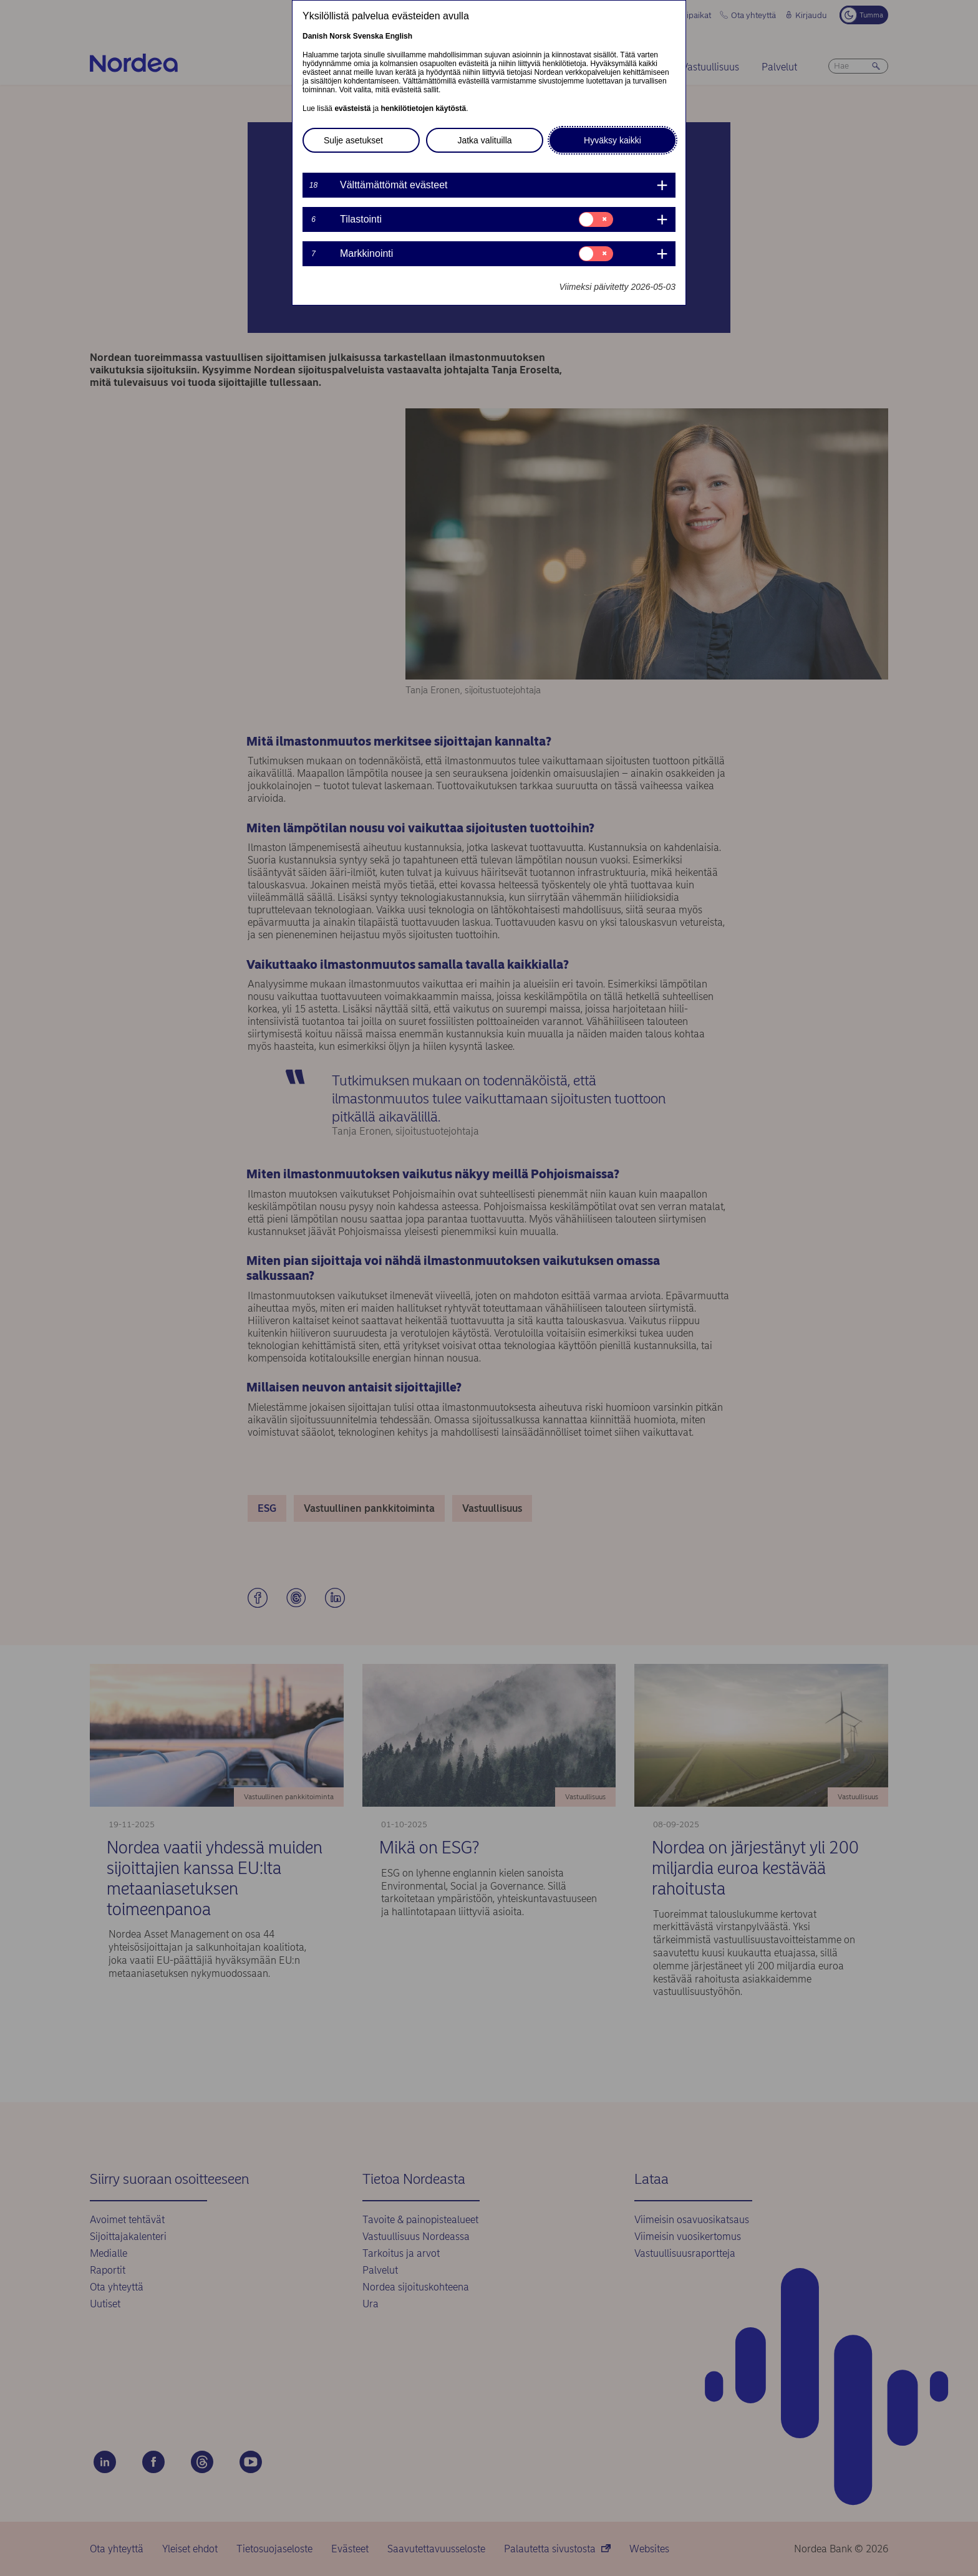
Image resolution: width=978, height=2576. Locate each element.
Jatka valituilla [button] (484, 140)
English (398, 36)
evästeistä (352, 108)
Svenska (368, 36)
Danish (315, 36)
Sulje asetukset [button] (353, 140)
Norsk (340, 36)
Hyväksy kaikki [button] (612, 140)
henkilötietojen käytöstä (423, 108)
